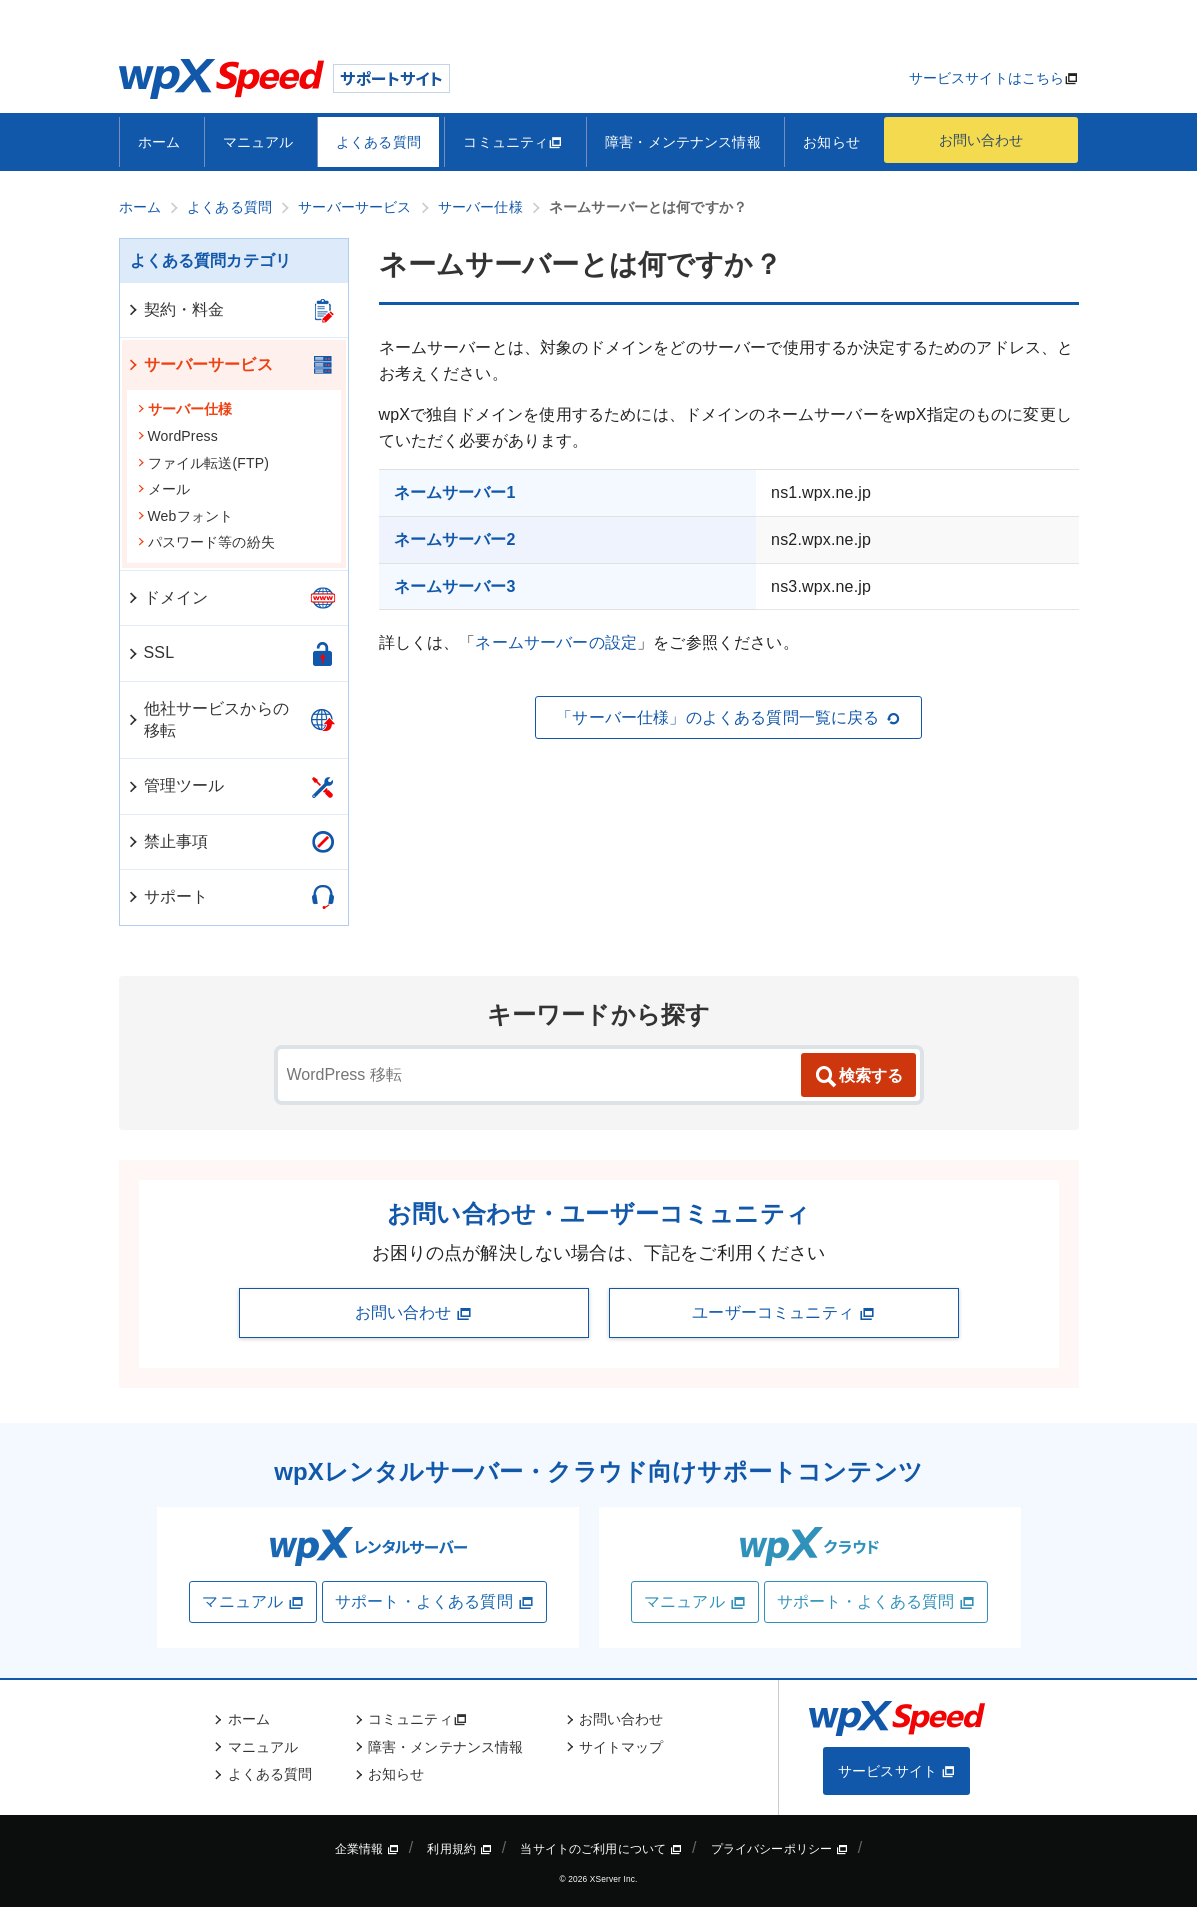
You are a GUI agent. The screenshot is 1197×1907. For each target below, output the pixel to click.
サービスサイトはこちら (987, 78)
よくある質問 (378, 142)
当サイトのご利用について (601, 1849)
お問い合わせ (981, 140)
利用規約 (459, 1849)
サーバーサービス (199, 364)
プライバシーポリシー (779, 1849)
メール (163, 489)
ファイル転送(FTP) (203, 463)
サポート (167, 896)
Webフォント (185, 516)
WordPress (177, 436)
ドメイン (167, 597)
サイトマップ (621, 1747)
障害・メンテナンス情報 (683, 142)
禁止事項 (167, 841)
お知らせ (831, 142)
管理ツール (175, 785)
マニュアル (258, 142)
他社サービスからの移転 (207, 719)
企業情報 (367, 1849)
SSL (150, 652)
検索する (858, 1077)
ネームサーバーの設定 (556, 642)
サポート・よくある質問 (434, 1602)
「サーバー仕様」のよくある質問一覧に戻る (728, 718)
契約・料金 (175, 309)
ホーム (159, 142)
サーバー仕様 (185, 409)
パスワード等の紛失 (206, 542)
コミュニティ (512, 142)
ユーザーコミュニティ (783, 1313)
